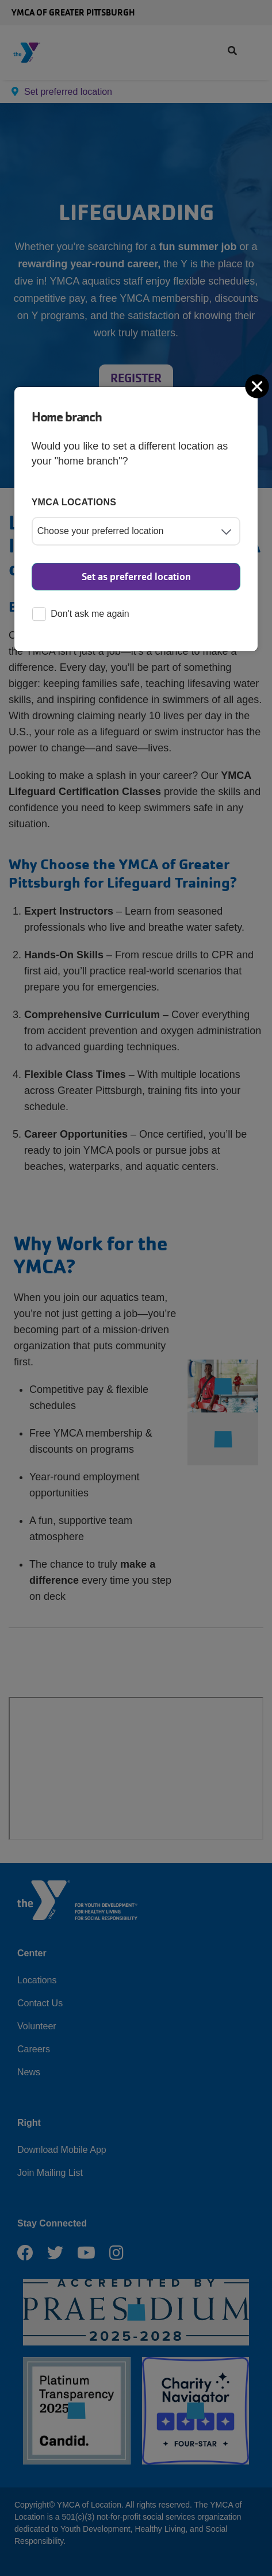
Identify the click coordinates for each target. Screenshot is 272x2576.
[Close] (258, 386)
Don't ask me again (80, 615)
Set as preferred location (136, 576)
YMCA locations (74, 502)
